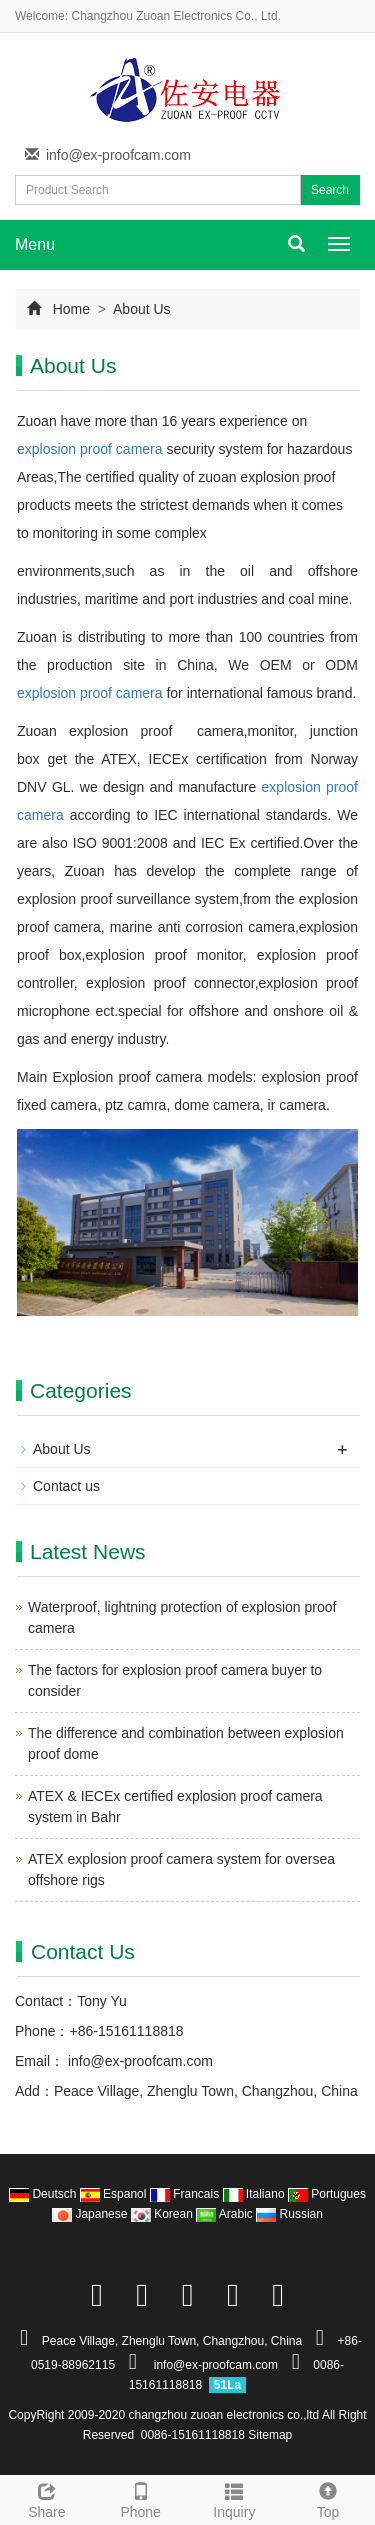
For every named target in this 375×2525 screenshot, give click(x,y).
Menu (35, 244)
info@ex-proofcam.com (118, 155)
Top (328, 2498)
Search (330, 190)
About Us (140, 309)
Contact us (66, 1486)
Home (71, 309)
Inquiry (235, 2498)
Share (47, 2498)
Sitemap (270, 2435)
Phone (141, 2498)
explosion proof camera (90, 449)
